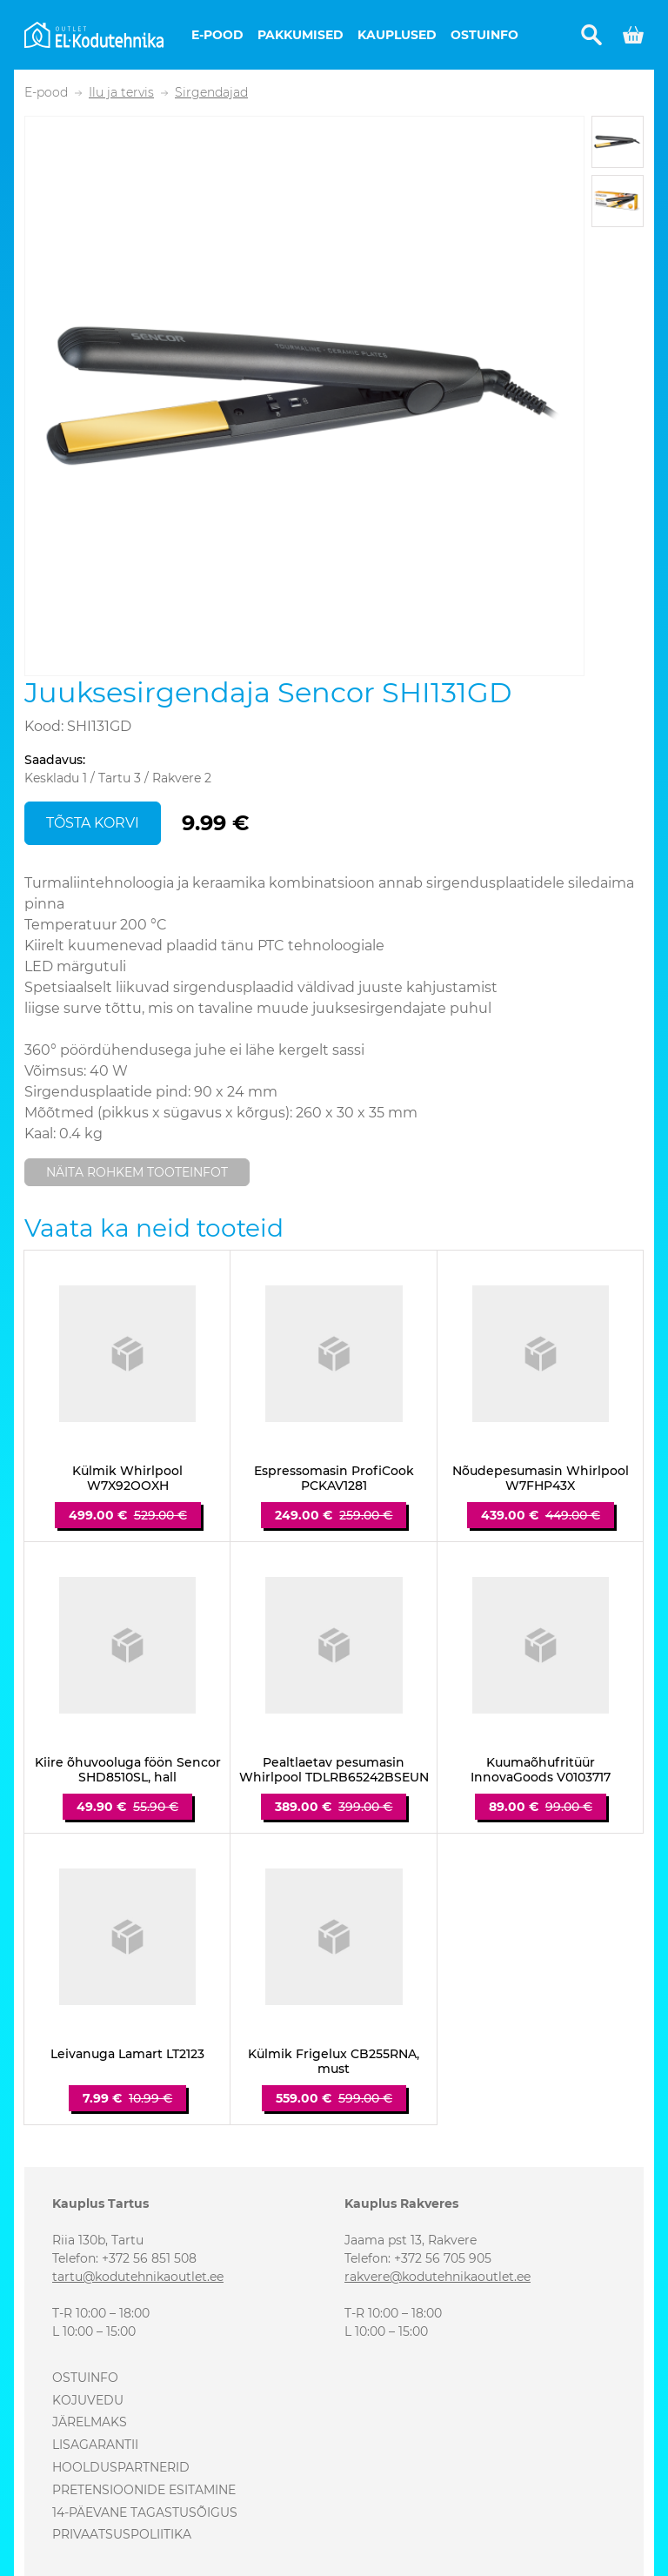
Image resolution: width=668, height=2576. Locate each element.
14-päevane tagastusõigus (144, 2512)
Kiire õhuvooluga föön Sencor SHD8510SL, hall (128, 1770)
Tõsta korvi (92, 823)
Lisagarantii (95, 2444)
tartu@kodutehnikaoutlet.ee (138, 2276)
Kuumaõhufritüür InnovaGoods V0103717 (541, 1770)
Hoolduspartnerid (121, 2467)
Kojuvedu (88, 2400)
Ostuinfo (484, 35)
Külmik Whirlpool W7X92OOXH (127, 1478)
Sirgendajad (211, 92)
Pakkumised (300, 35)
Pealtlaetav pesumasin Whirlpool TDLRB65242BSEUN (334, 1770)
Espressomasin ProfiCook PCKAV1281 (334, 1478)
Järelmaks (89, 2422)
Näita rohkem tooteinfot (137, 1172)
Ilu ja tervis (121, 92)
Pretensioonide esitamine (144, 2490)
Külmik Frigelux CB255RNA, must (333, 2061)
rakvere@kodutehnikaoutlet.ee (437, 2276)
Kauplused (397, 35)
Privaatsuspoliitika (121, 2534)
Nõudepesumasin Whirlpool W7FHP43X (540, 1478)
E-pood (217, 35)
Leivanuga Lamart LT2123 (127, 2054)
